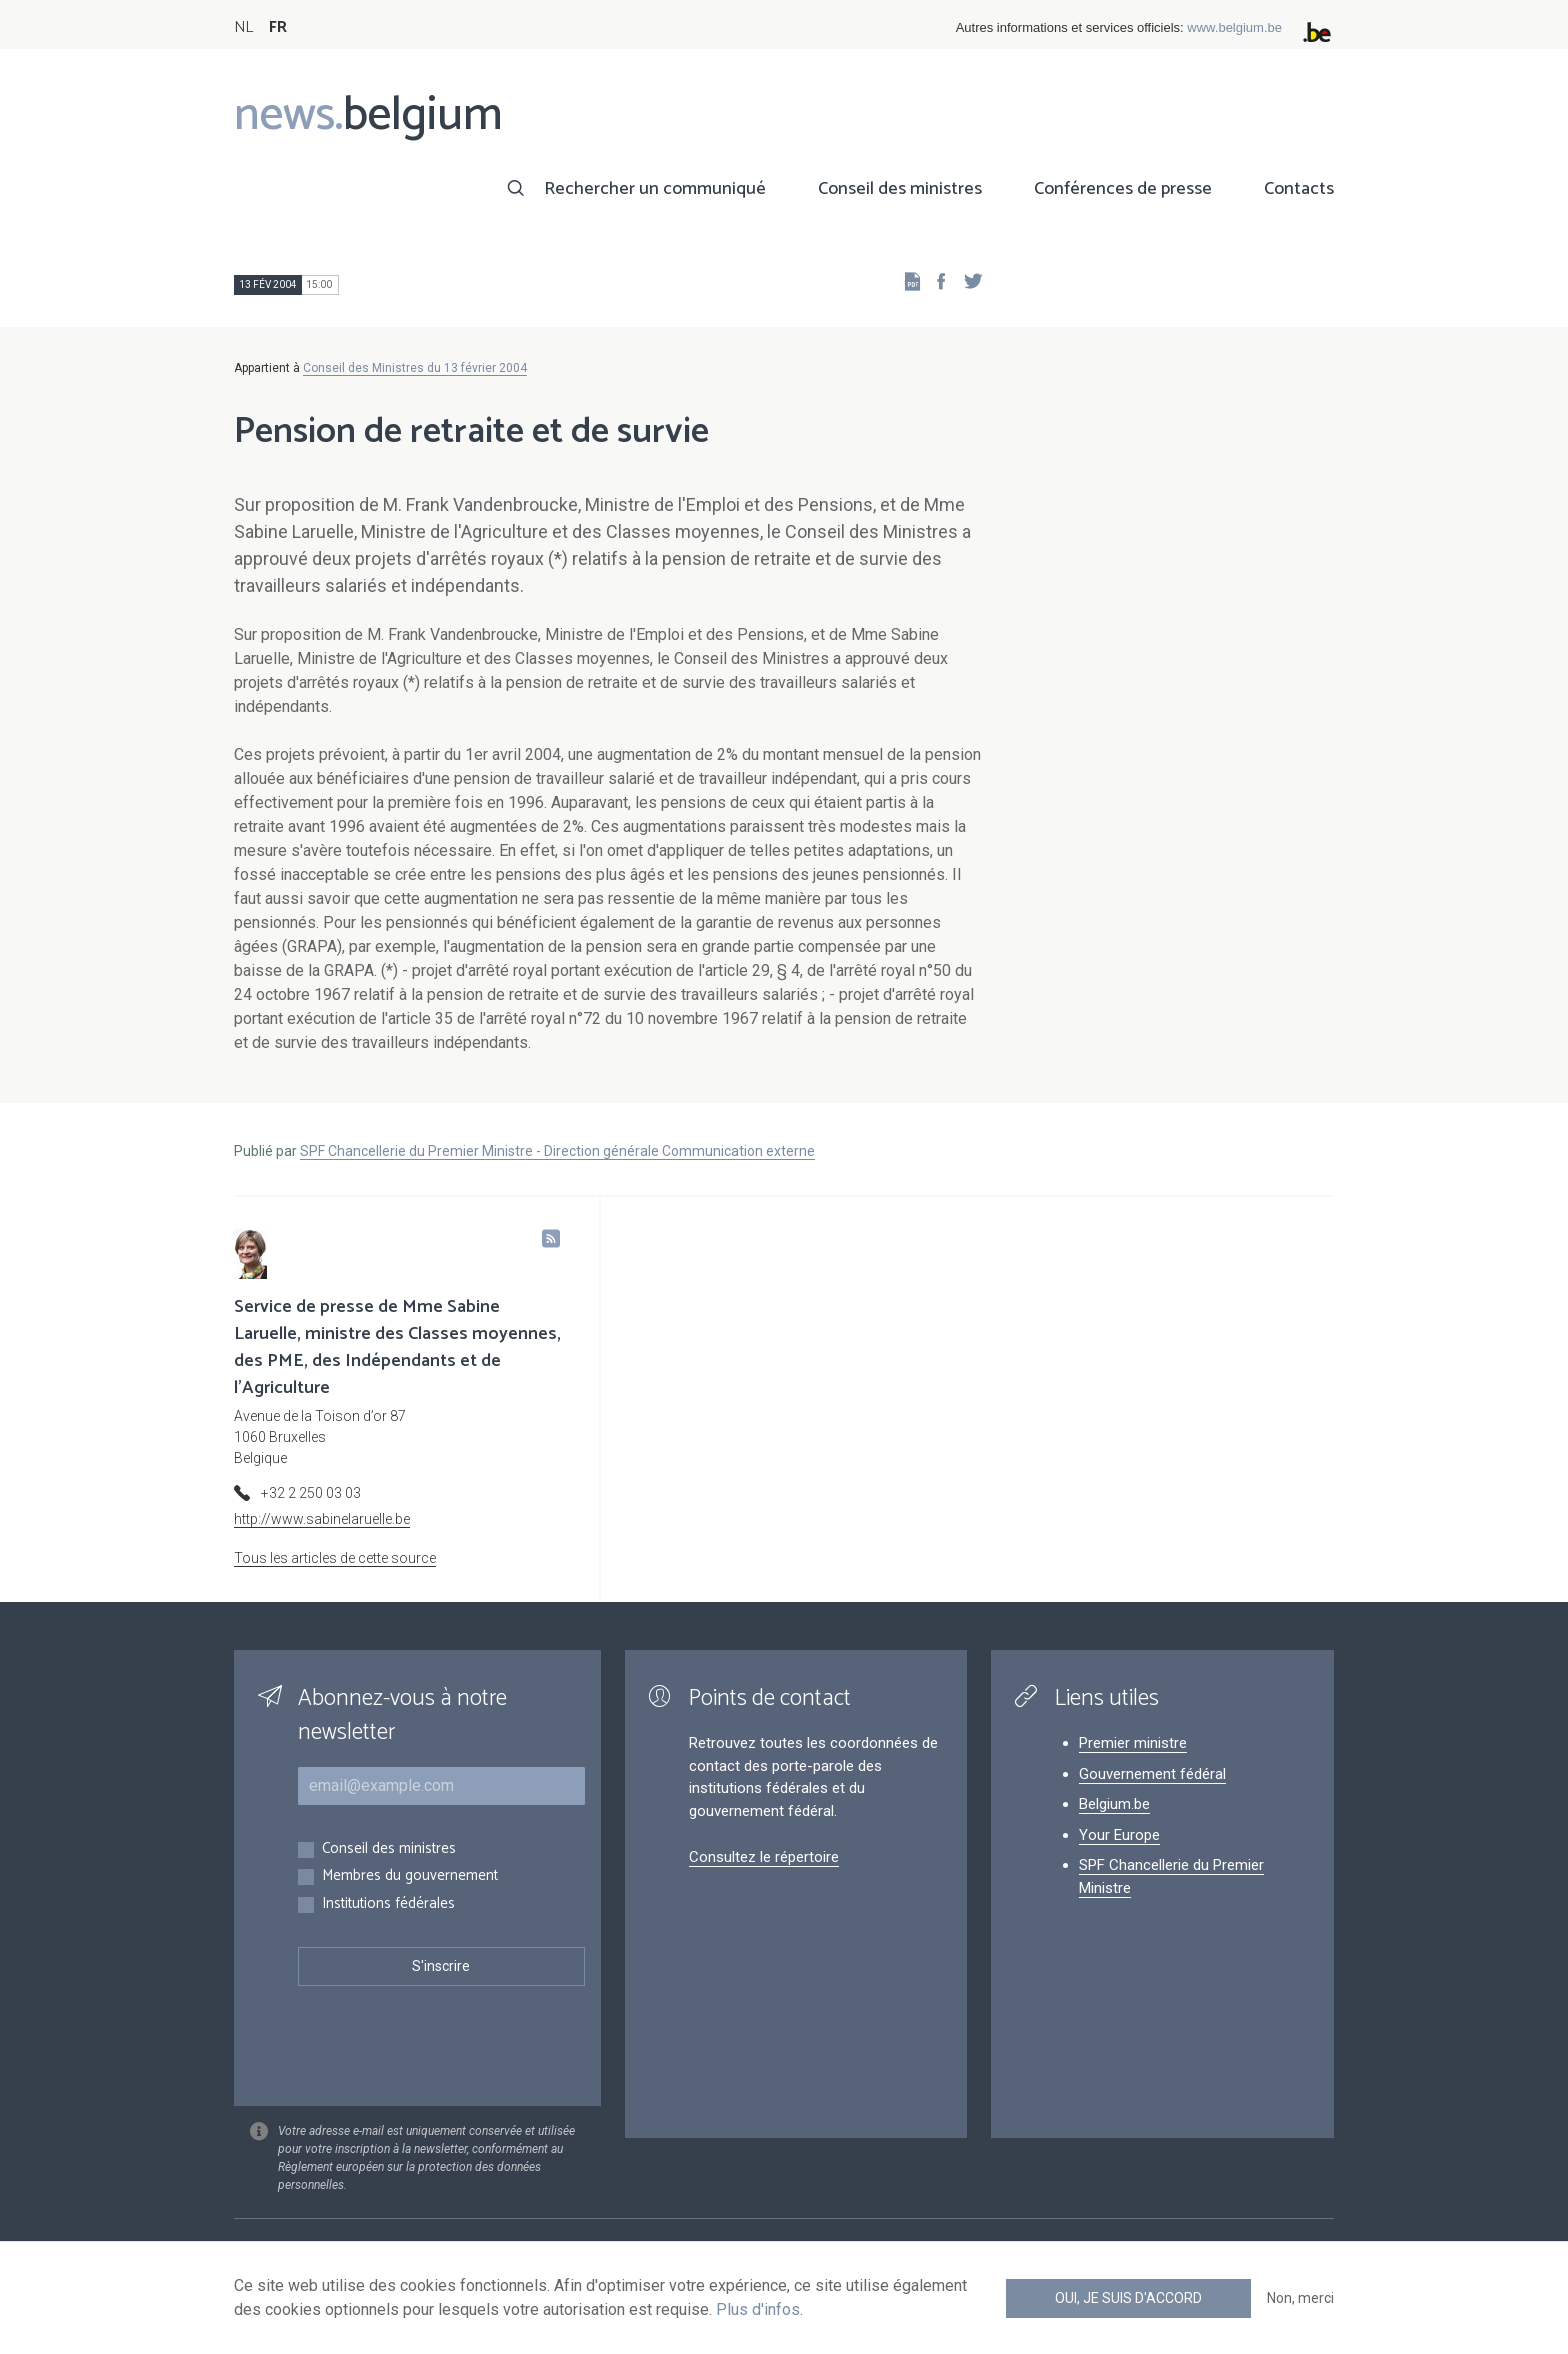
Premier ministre (1133, 1743)
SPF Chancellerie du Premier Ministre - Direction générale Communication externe (557, 1151)
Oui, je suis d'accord (1128, 2298)
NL (243, 27)
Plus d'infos (758, 2309)
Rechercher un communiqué (655, 189)
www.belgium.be (1234, 27)
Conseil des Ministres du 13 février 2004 (415, 368)
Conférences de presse (1123, 189)
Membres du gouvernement (410, 1876)
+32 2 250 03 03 (311, 1493)
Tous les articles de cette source (335, 1558)
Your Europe (1119, 1835)
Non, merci (1300, 2298)
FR (278, 27)
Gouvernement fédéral (1152, 1774)
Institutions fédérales (388, 1904)
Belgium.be (1114, 1804)
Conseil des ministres (900, 189)
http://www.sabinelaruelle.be (322, 1519)
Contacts (1299, 189)
